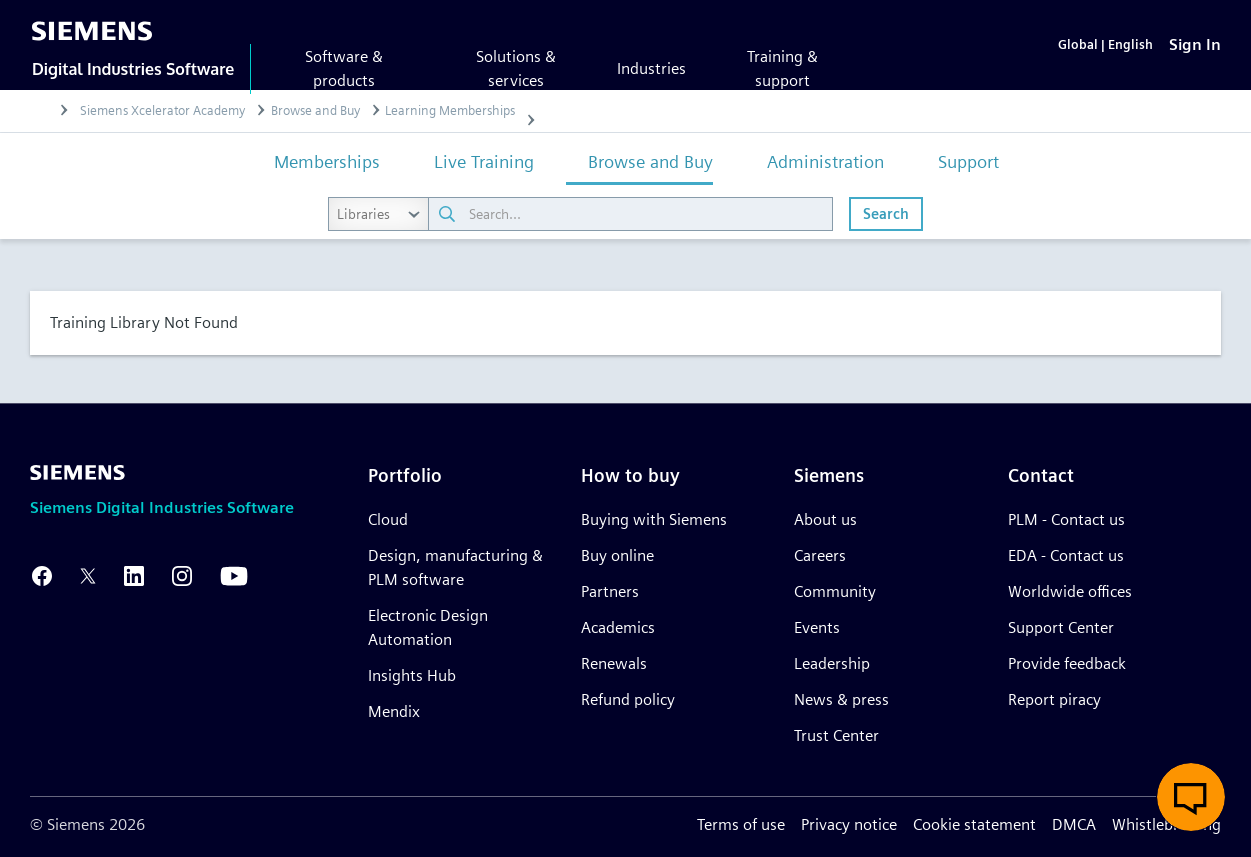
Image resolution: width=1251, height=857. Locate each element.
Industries (651, 68)
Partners (610, 591)
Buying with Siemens (654, 519)
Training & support (782, 68)
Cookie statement (974, 824)
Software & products (344, 68)
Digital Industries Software (133, 69)
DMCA (1074, 824)
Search (886, 215)
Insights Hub (412, 675)
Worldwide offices (1070, 591)
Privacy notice (849, 824)
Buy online (617, 555)
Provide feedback (1067, 663)
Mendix (394, 711)
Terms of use (741, 824)
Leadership (832, 663)
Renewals (614, 663)
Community (835, 591)
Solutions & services (516, 68)
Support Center (1061, 627)
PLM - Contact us (1066, 519)
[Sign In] (1195, 45)
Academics (618, 627)
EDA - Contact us (1066, 555)
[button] (1191, 797)
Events (817, 627)
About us (825, 519)
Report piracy (1054, 699)
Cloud (388, 519)
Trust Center (836, 735)
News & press (841, 699)
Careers (820, 555)
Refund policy (628, 699)
